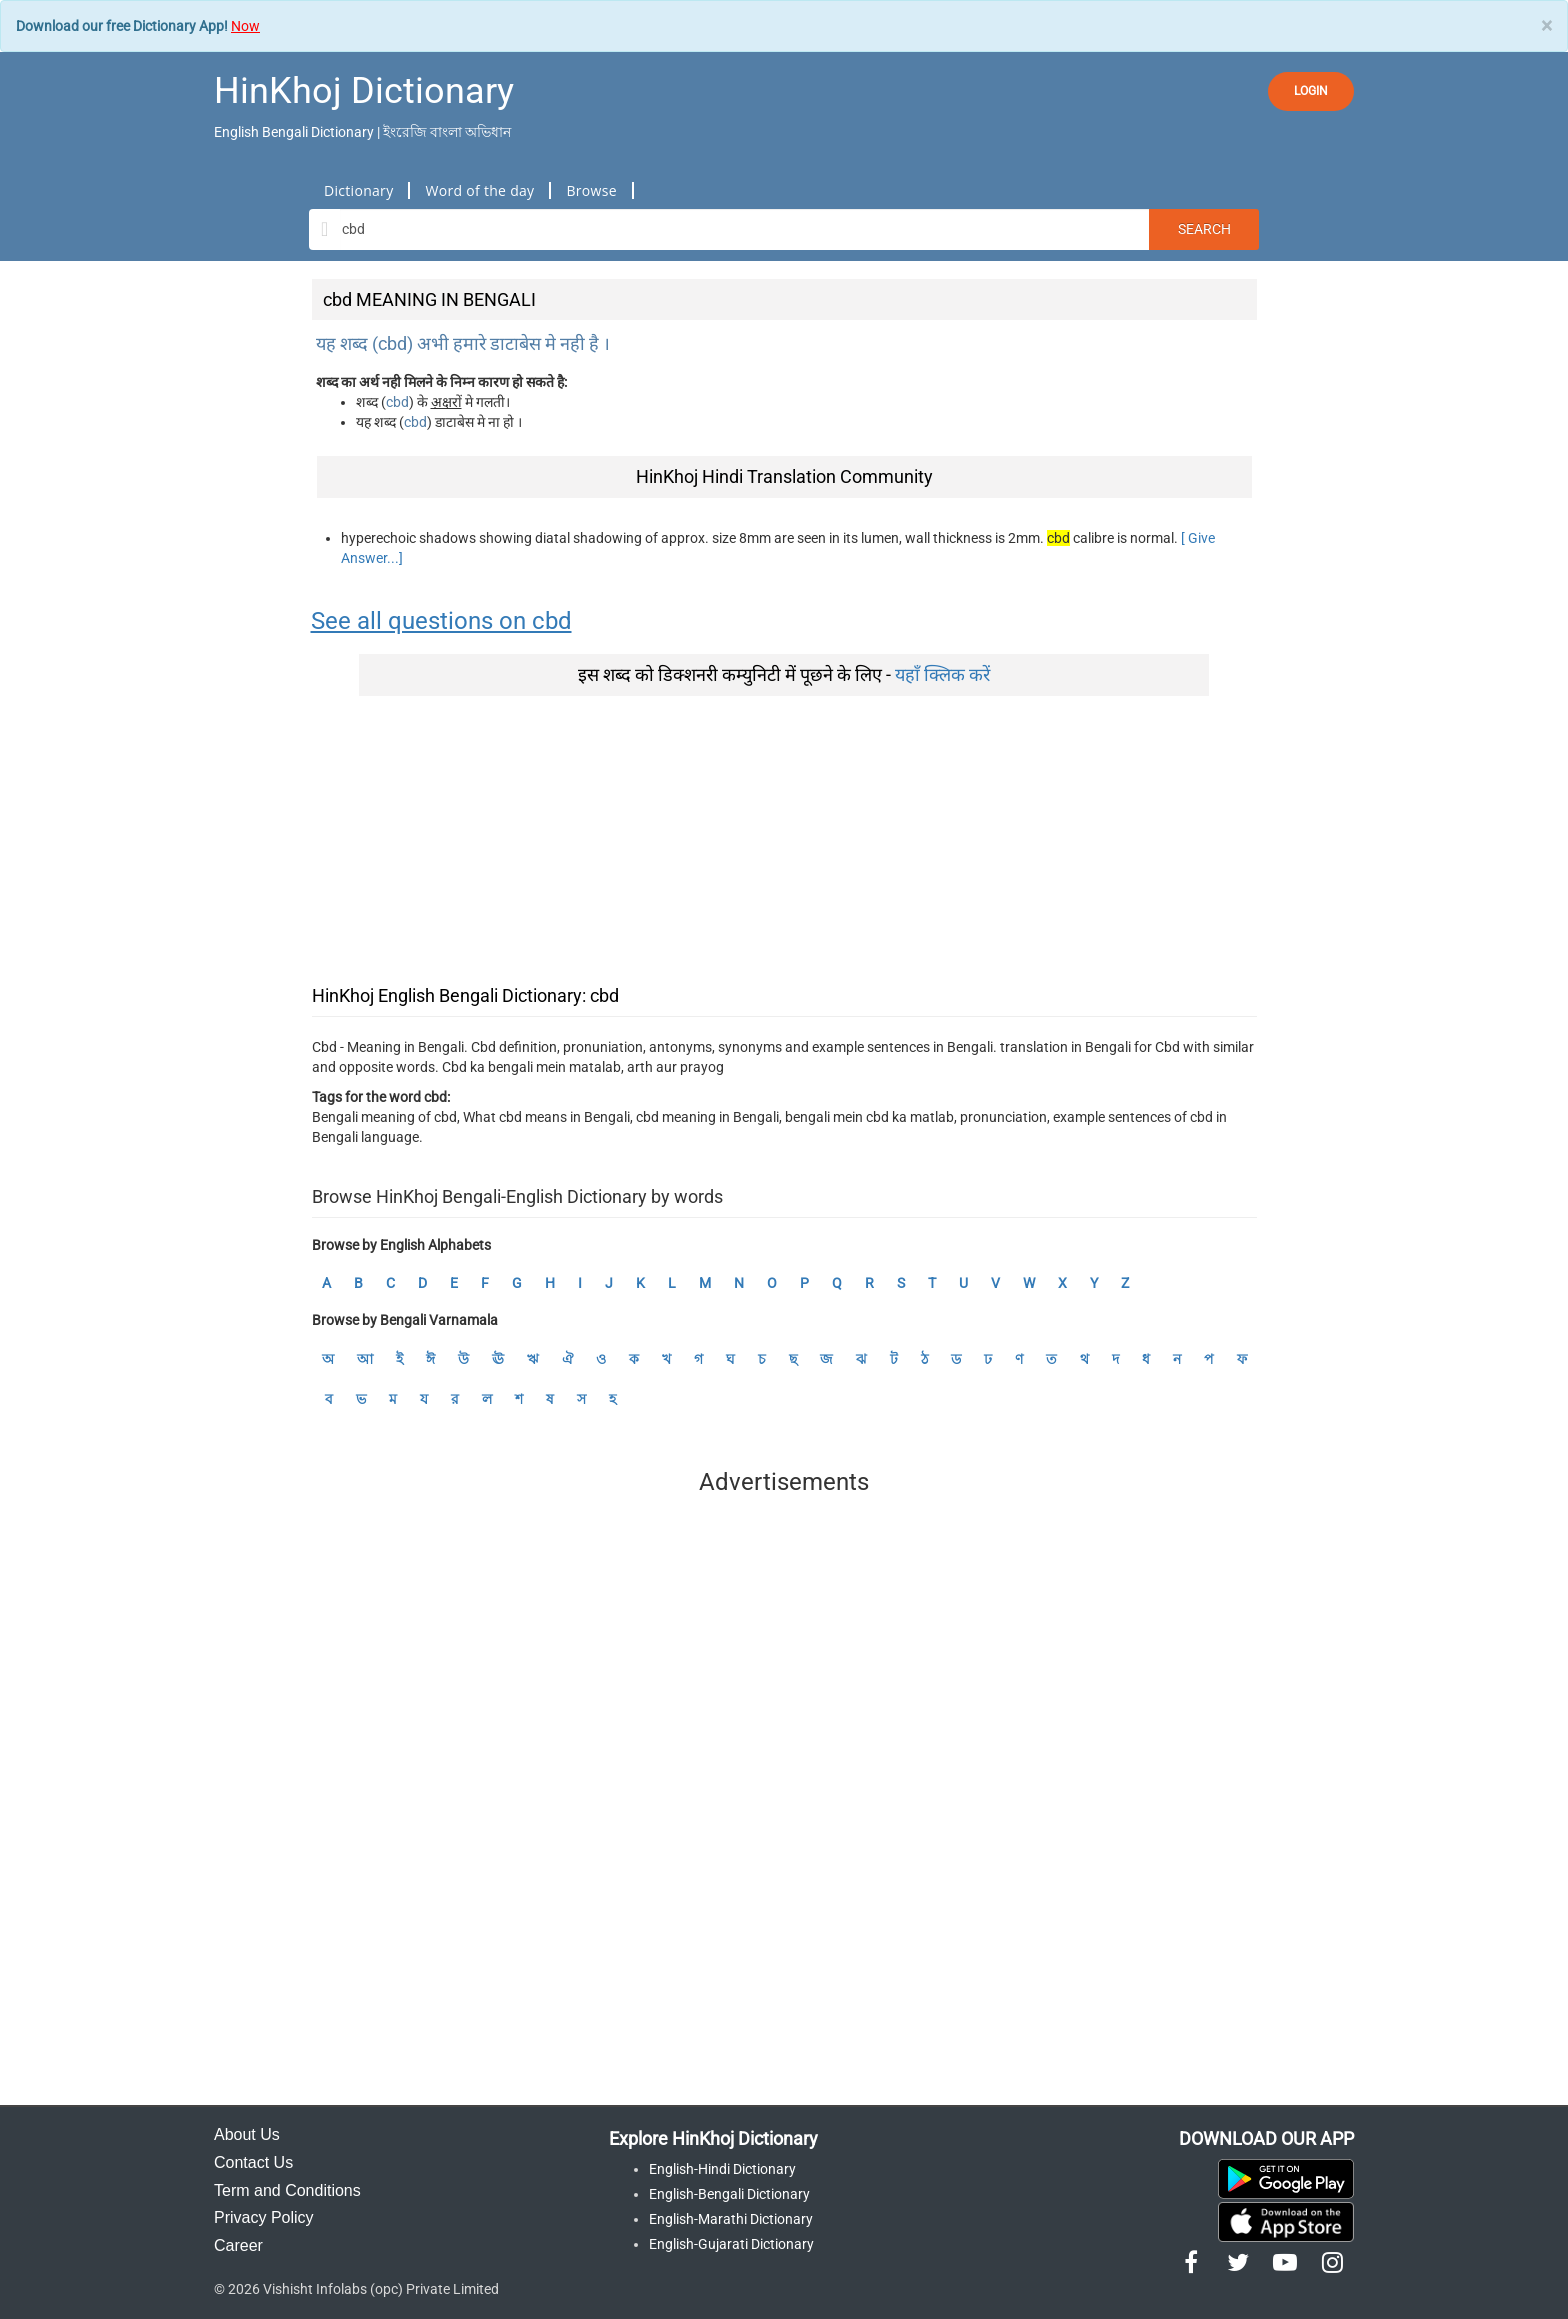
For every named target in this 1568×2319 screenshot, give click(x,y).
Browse (591, 190)
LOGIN (1311, 91)
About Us (247, 2134)
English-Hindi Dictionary (722, 2169)
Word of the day (479, 190)
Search (1204, 229)
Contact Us (253, 2162)
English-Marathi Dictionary (731, 2219)
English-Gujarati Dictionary (731, 2244)
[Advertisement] (784, 836)
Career (238, 2245)
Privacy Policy (264, 2217)
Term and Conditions (287, 2190)
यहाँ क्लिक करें (942, 674)
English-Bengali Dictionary (729, 2194)
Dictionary (358, 190)
